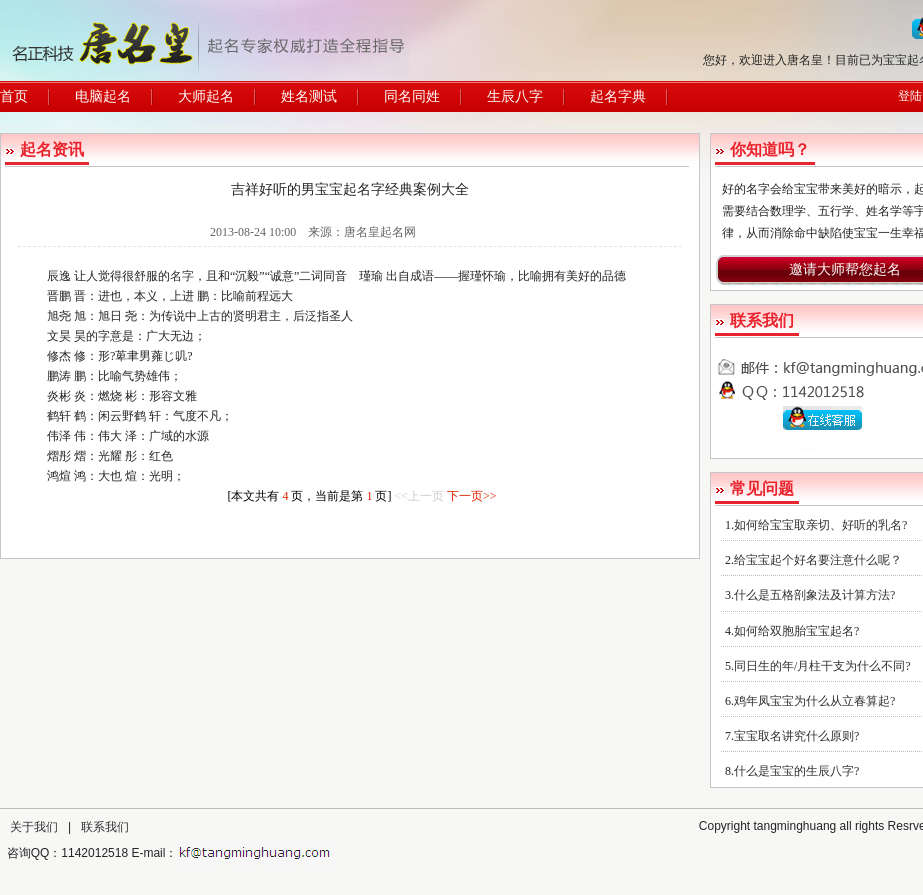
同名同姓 (412, 96)
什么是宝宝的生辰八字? (796, 771)
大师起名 (206, 96)
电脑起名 (103, 96)
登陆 (910, 96)
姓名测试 (309, 96)
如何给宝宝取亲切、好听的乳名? (820, 525)
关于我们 (34, 827)
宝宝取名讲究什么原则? (796, 736)
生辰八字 (515, 96)
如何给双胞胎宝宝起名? (796, 631)
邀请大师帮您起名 (845, 269)
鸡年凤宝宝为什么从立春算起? (814, 701)
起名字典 (618, 96)
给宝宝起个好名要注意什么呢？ (818, 560)
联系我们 (105, 827)
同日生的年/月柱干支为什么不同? (822, 666)
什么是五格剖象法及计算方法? (814, 595)
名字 (182, 276)
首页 (14, 96)
